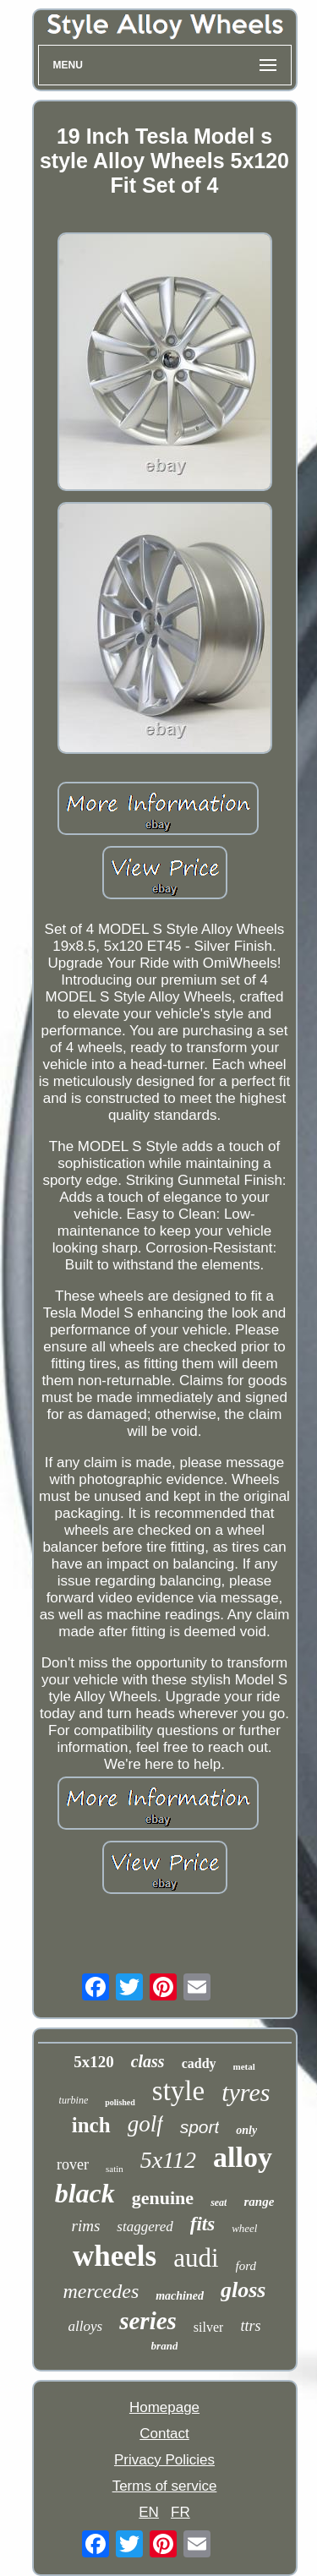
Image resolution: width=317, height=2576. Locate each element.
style (178, 2091)
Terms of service (164, 2486)
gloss (243, 2290)
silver (209, 2327)
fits (202, 2224)
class (148, 2061)
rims (86, 2226)
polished (120, 2102)
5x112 (168, 2160)
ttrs (250, 2325)
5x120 (94, 2062)
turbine (74, 2100)
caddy (199, 2063)
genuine (163, 2197)
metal (244, 2066)
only (246, 2130)
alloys (85, 2326)
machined (180, 2295)
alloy (242, 2157)
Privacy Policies (164, 2460)
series (148, 2320)
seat (218, 2202)
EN (149, 2512)
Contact (164, 2434)
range (258, 2201)
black (85, 2193)
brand (164, 2345)
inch (91, 2125)
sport (200, 2127)
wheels (114, 2256)
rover (73, 2164)
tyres (245, 2092)
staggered (144, 2227)
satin (114, 2169)
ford (246, 2266)
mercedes (101, 2291)
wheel (244, 2228)
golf (145, 2124)
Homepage (164, 2407)
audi (195, 2258)
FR (180, 2512)
